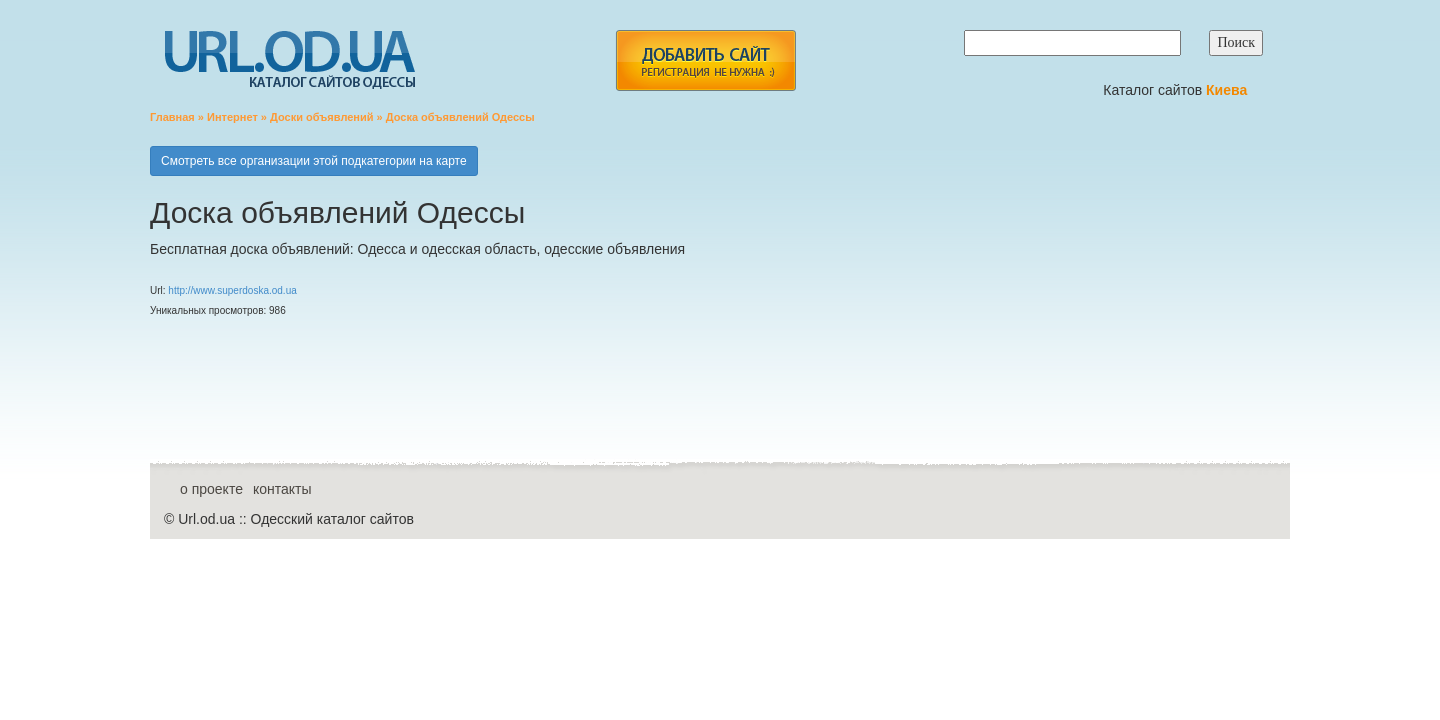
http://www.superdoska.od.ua (232, 290)
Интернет (232, 117)
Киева (1228, 90)
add (705, 60)
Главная (172, 117)
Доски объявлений (322, 117)
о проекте (211, 489)
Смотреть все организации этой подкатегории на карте (314, 161)
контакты (282, 489)
